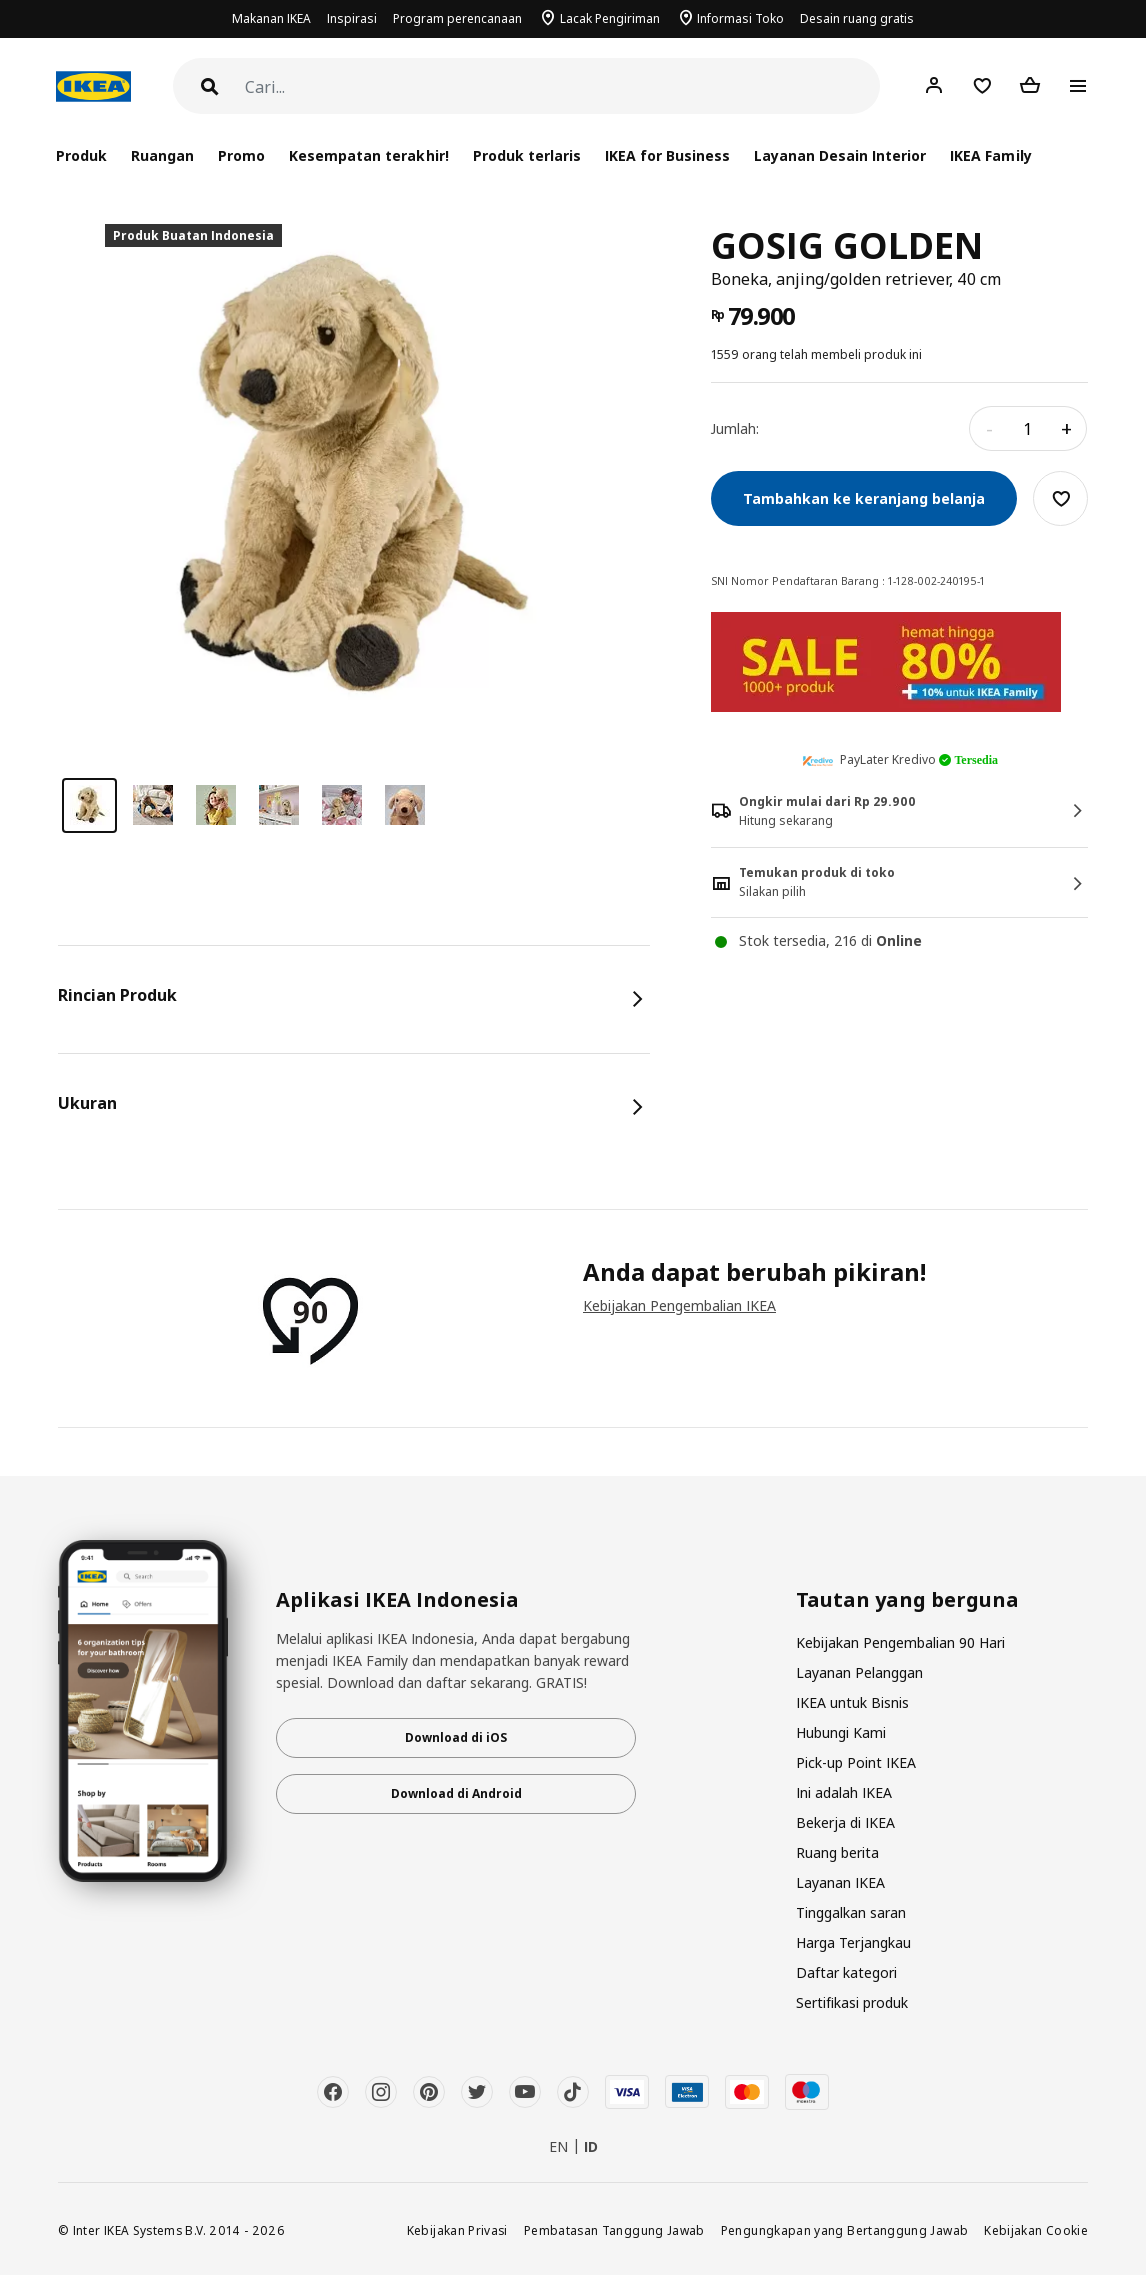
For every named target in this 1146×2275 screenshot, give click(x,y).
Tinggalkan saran (851, 1912)
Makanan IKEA (271, 18)
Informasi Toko (740, 18)
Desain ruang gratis (857, 18)
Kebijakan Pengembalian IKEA (679, 1305)
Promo (241, 155)
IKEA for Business (667, 155)
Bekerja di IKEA (845, 1822)
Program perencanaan (457, 18)
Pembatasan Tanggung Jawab (614, 2230)
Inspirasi (352, 18)
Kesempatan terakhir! (368, 155)
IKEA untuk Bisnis (852, 1702)
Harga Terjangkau (853, 1942)
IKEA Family (990, 155)
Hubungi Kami (841, 1732)
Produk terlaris (527, 155)
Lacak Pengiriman (610, 18)
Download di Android (456, 1793)
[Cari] (562, 87)
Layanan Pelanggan (859, 1672)
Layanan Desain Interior (840, 155)
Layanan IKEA (840, 1882)
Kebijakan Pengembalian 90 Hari (900, 1642)
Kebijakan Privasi (457, 2230)
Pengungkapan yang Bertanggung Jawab (845, 2230)
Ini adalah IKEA (844, 1792)
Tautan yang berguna (907, 1600)
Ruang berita (837, 1852)
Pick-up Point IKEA (856, 1762)
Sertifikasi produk (852, 2002)
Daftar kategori (846, 1972)
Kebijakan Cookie (1036, 2230)
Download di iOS (456, 1737)
